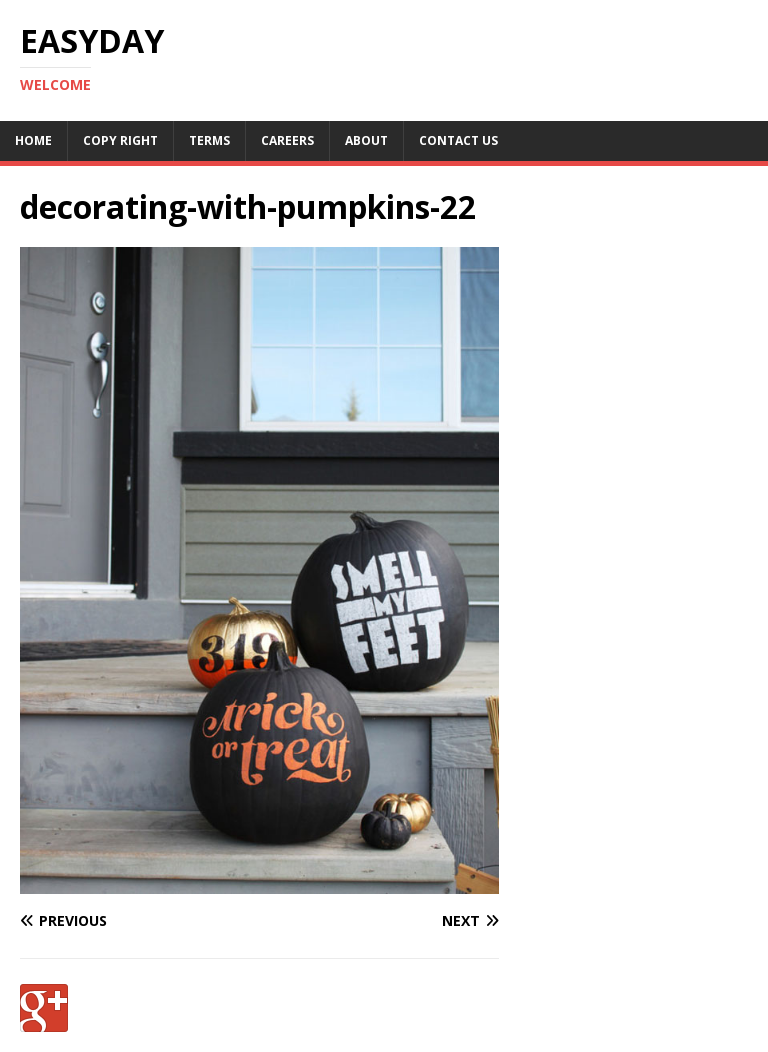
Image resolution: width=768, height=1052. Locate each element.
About (366, 140)
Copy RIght (120, 140)
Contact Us (458, 140)
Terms (209, 140)
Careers (287, 140)
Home (33, 140)
